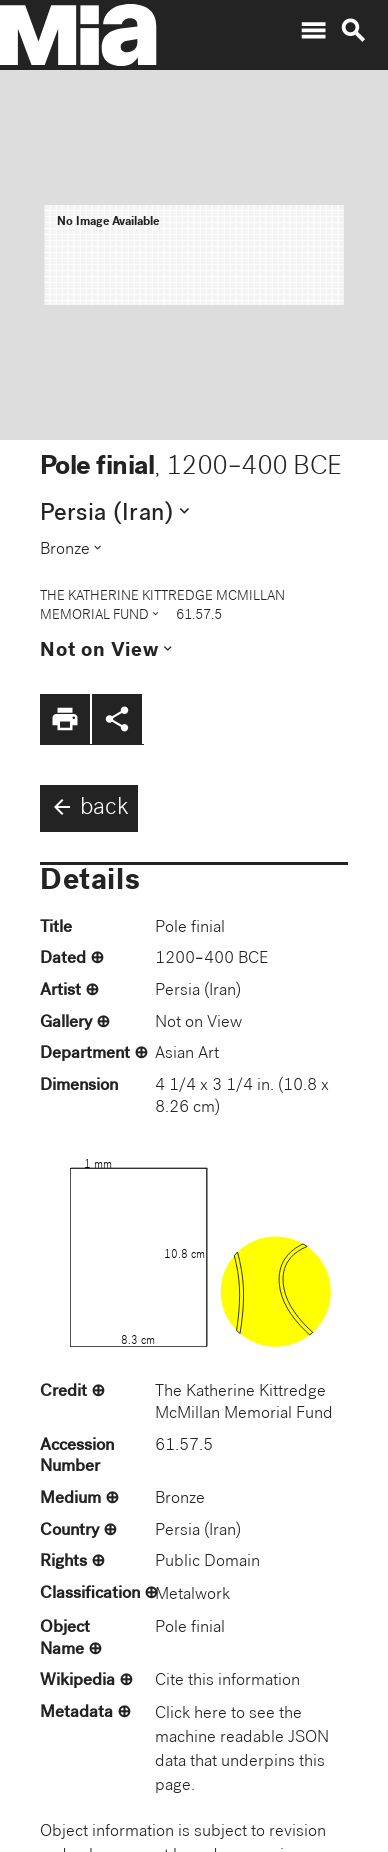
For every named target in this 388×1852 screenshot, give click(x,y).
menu (313, 31)
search (353, 31)
